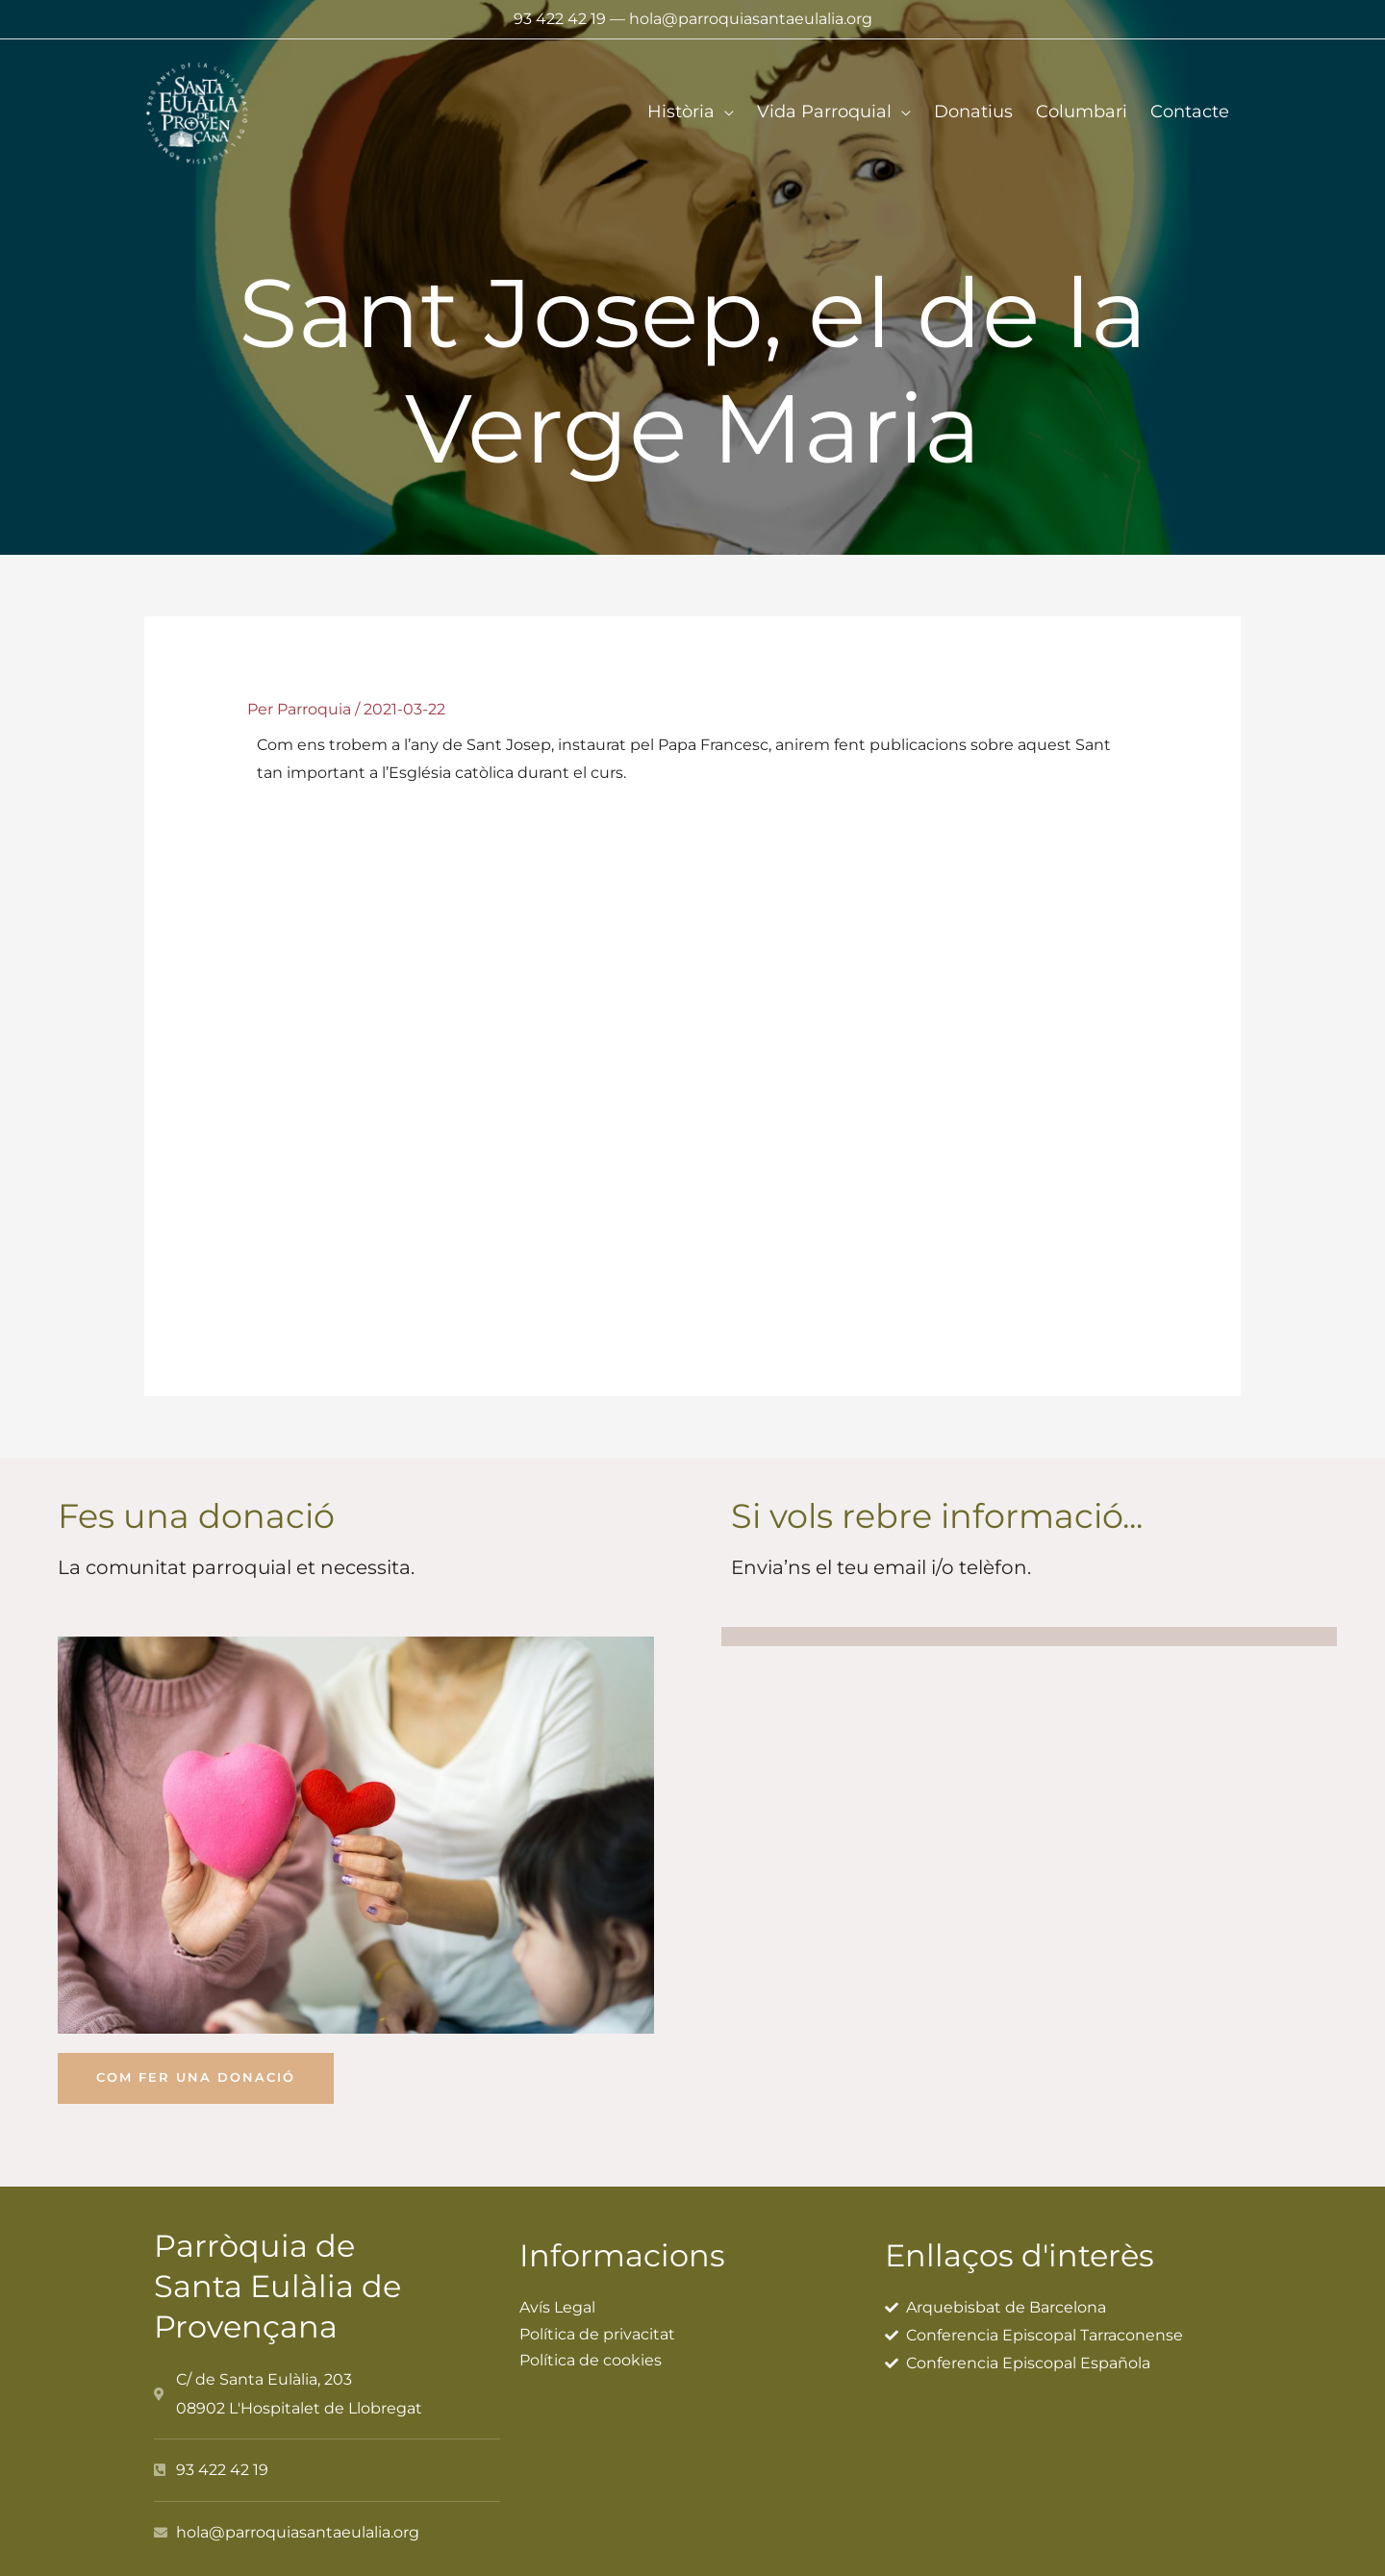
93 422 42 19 (560, 19)
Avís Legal (557, 2297)
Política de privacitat (597, 2324)
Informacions (631, 2244)
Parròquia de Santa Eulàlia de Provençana (288, 2275)
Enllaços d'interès (1031, 2244)
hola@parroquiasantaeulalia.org (750, 19)
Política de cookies (590, 2351)
